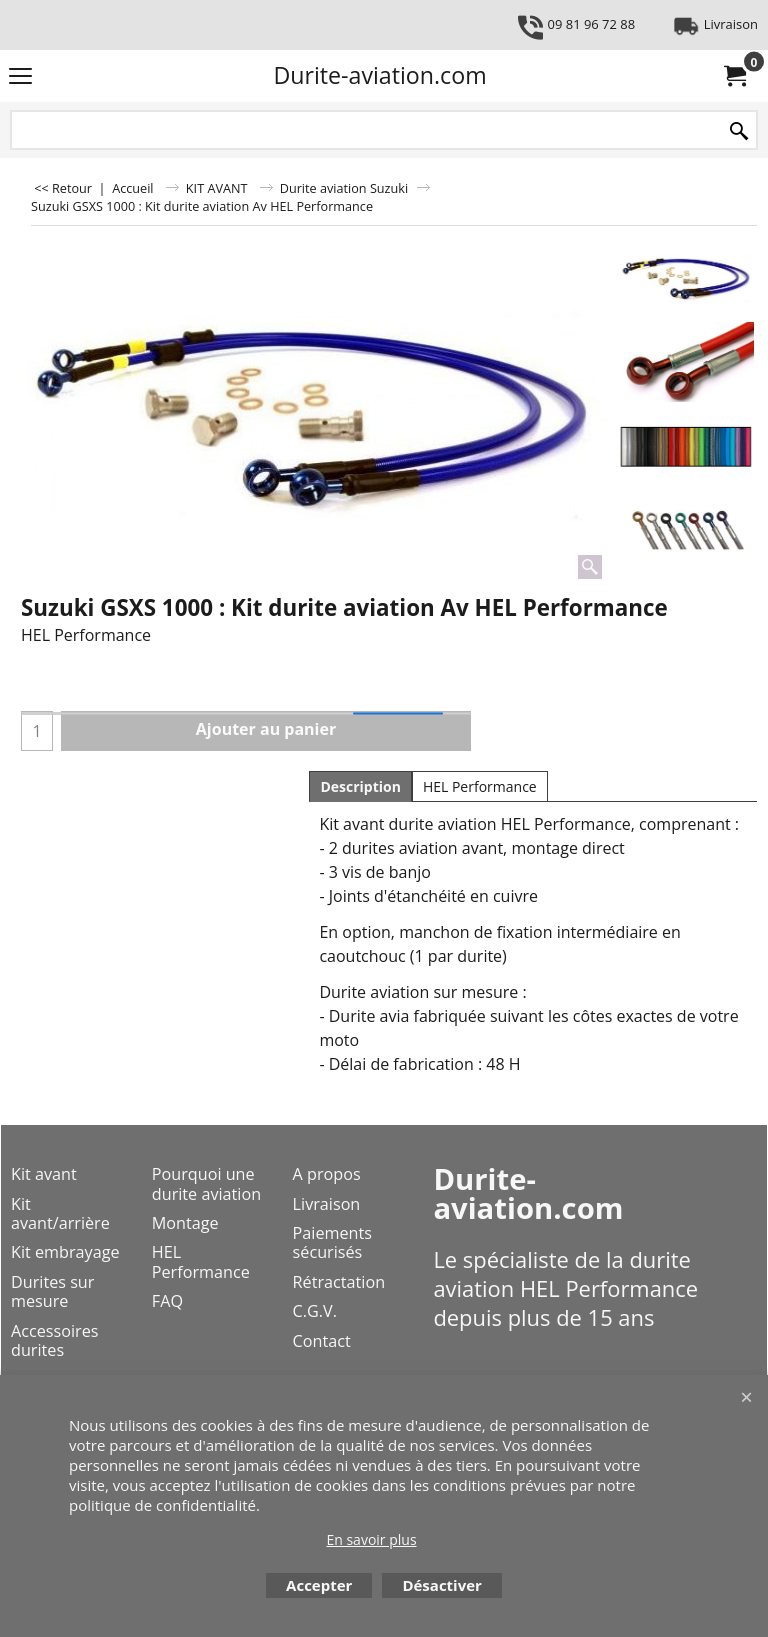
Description (360, 786)
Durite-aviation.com (379, 75)
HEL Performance (480, 786)
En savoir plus (371, 1539)
